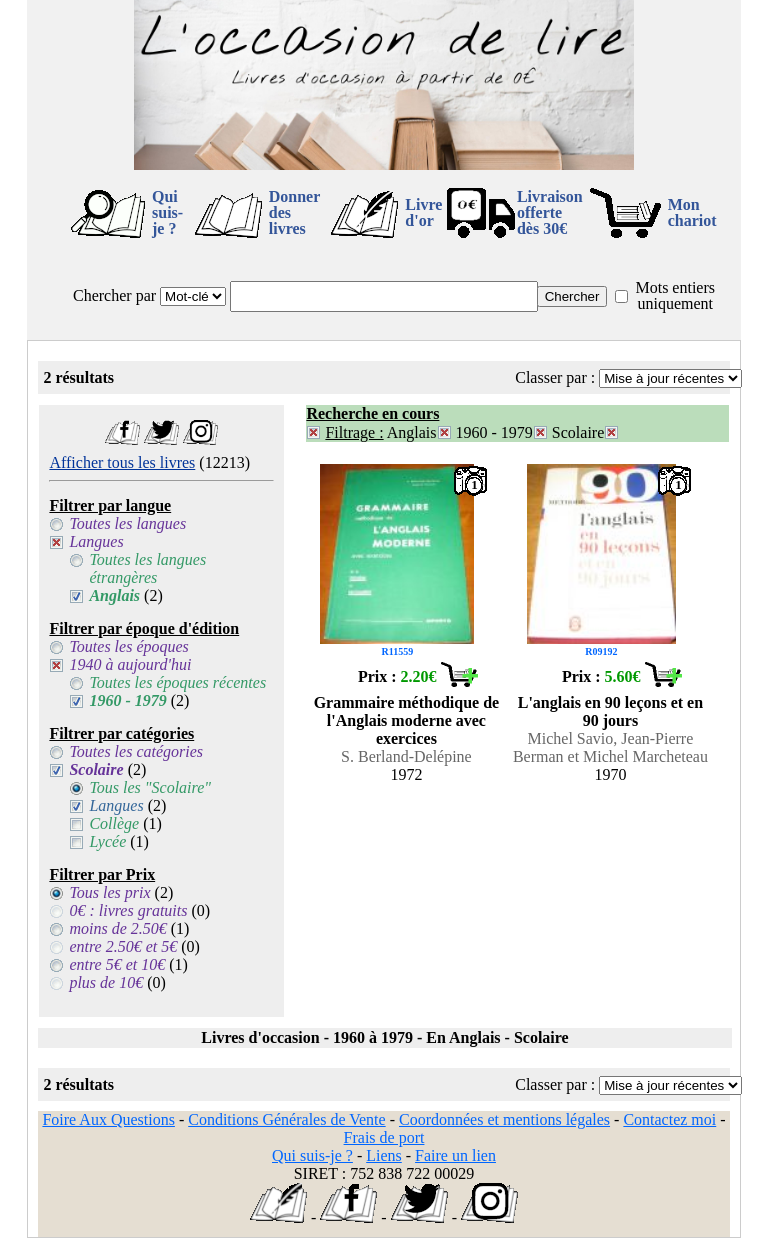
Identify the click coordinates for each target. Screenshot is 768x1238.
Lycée (107, 841)
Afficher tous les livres (122, 462)
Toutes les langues (127, 523)
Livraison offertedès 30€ (550, 212)
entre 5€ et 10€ (117, 964)
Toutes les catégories (136, 751)
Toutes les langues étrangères (147, 568)
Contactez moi (669, 1119)
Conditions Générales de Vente (286, 1119)
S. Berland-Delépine (406, 756)
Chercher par (114, 295)
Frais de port (384, 1137)
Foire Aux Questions (108, 1119)
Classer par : (555, 377)
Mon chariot (692, 212)
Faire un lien (455, 1155)
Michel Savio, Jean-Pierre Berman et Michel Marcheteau (610, 747)
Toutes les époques (128, 646)
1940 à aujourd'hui (130, 664)
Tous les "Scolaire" (150, 787)
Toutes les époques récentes (177, 682)
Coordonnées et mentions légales (504, 1119)
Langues (96, 541)
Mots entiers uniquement (675, 295)
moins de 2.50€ (117, 928)
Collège (114, 823)
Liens (384, 1155)
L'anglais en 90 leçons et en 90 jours (610, 711)
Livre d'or (423, 212)
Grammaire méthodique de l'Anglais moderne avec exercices (406, 720)
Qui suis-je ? (167, 212)
